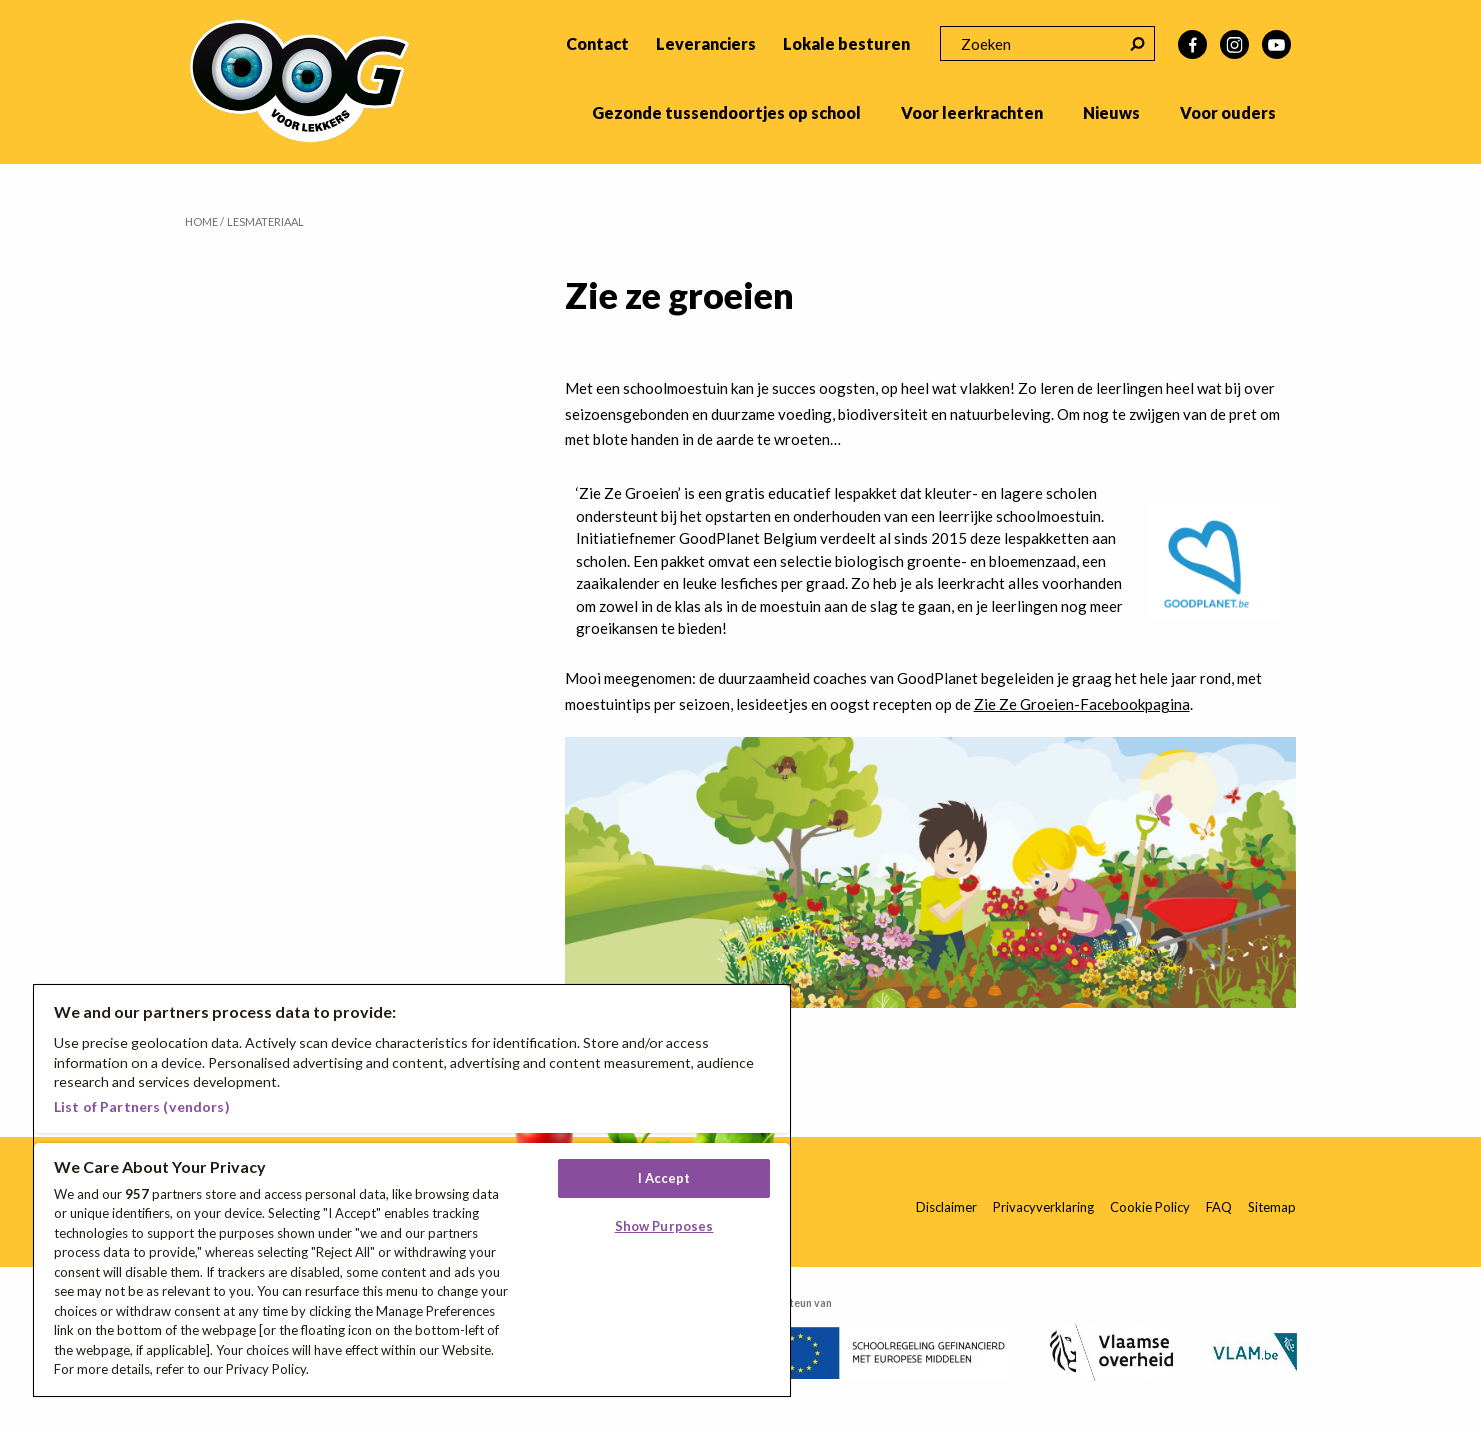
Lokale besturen (846, 43)
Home (201, 221)
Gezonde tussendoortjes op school (726, 112)
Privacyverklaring (1043, 1207)
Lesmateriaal (265, 221)
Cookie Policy (1150, 1207)
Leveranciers (706, 43)
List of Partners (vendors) (142, 1106)
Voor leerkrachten (972, 112)
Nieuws (1111, 112)
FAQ (1219, 1207)
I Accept (664, 1178)
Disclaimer (946, 1207)
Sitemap (1272, 1207)
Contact (597, 43)
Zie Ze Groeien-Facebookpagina (1082, 704)
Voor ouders (1228, 112)
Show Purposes (664, 1226)
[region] (412, 1190)
